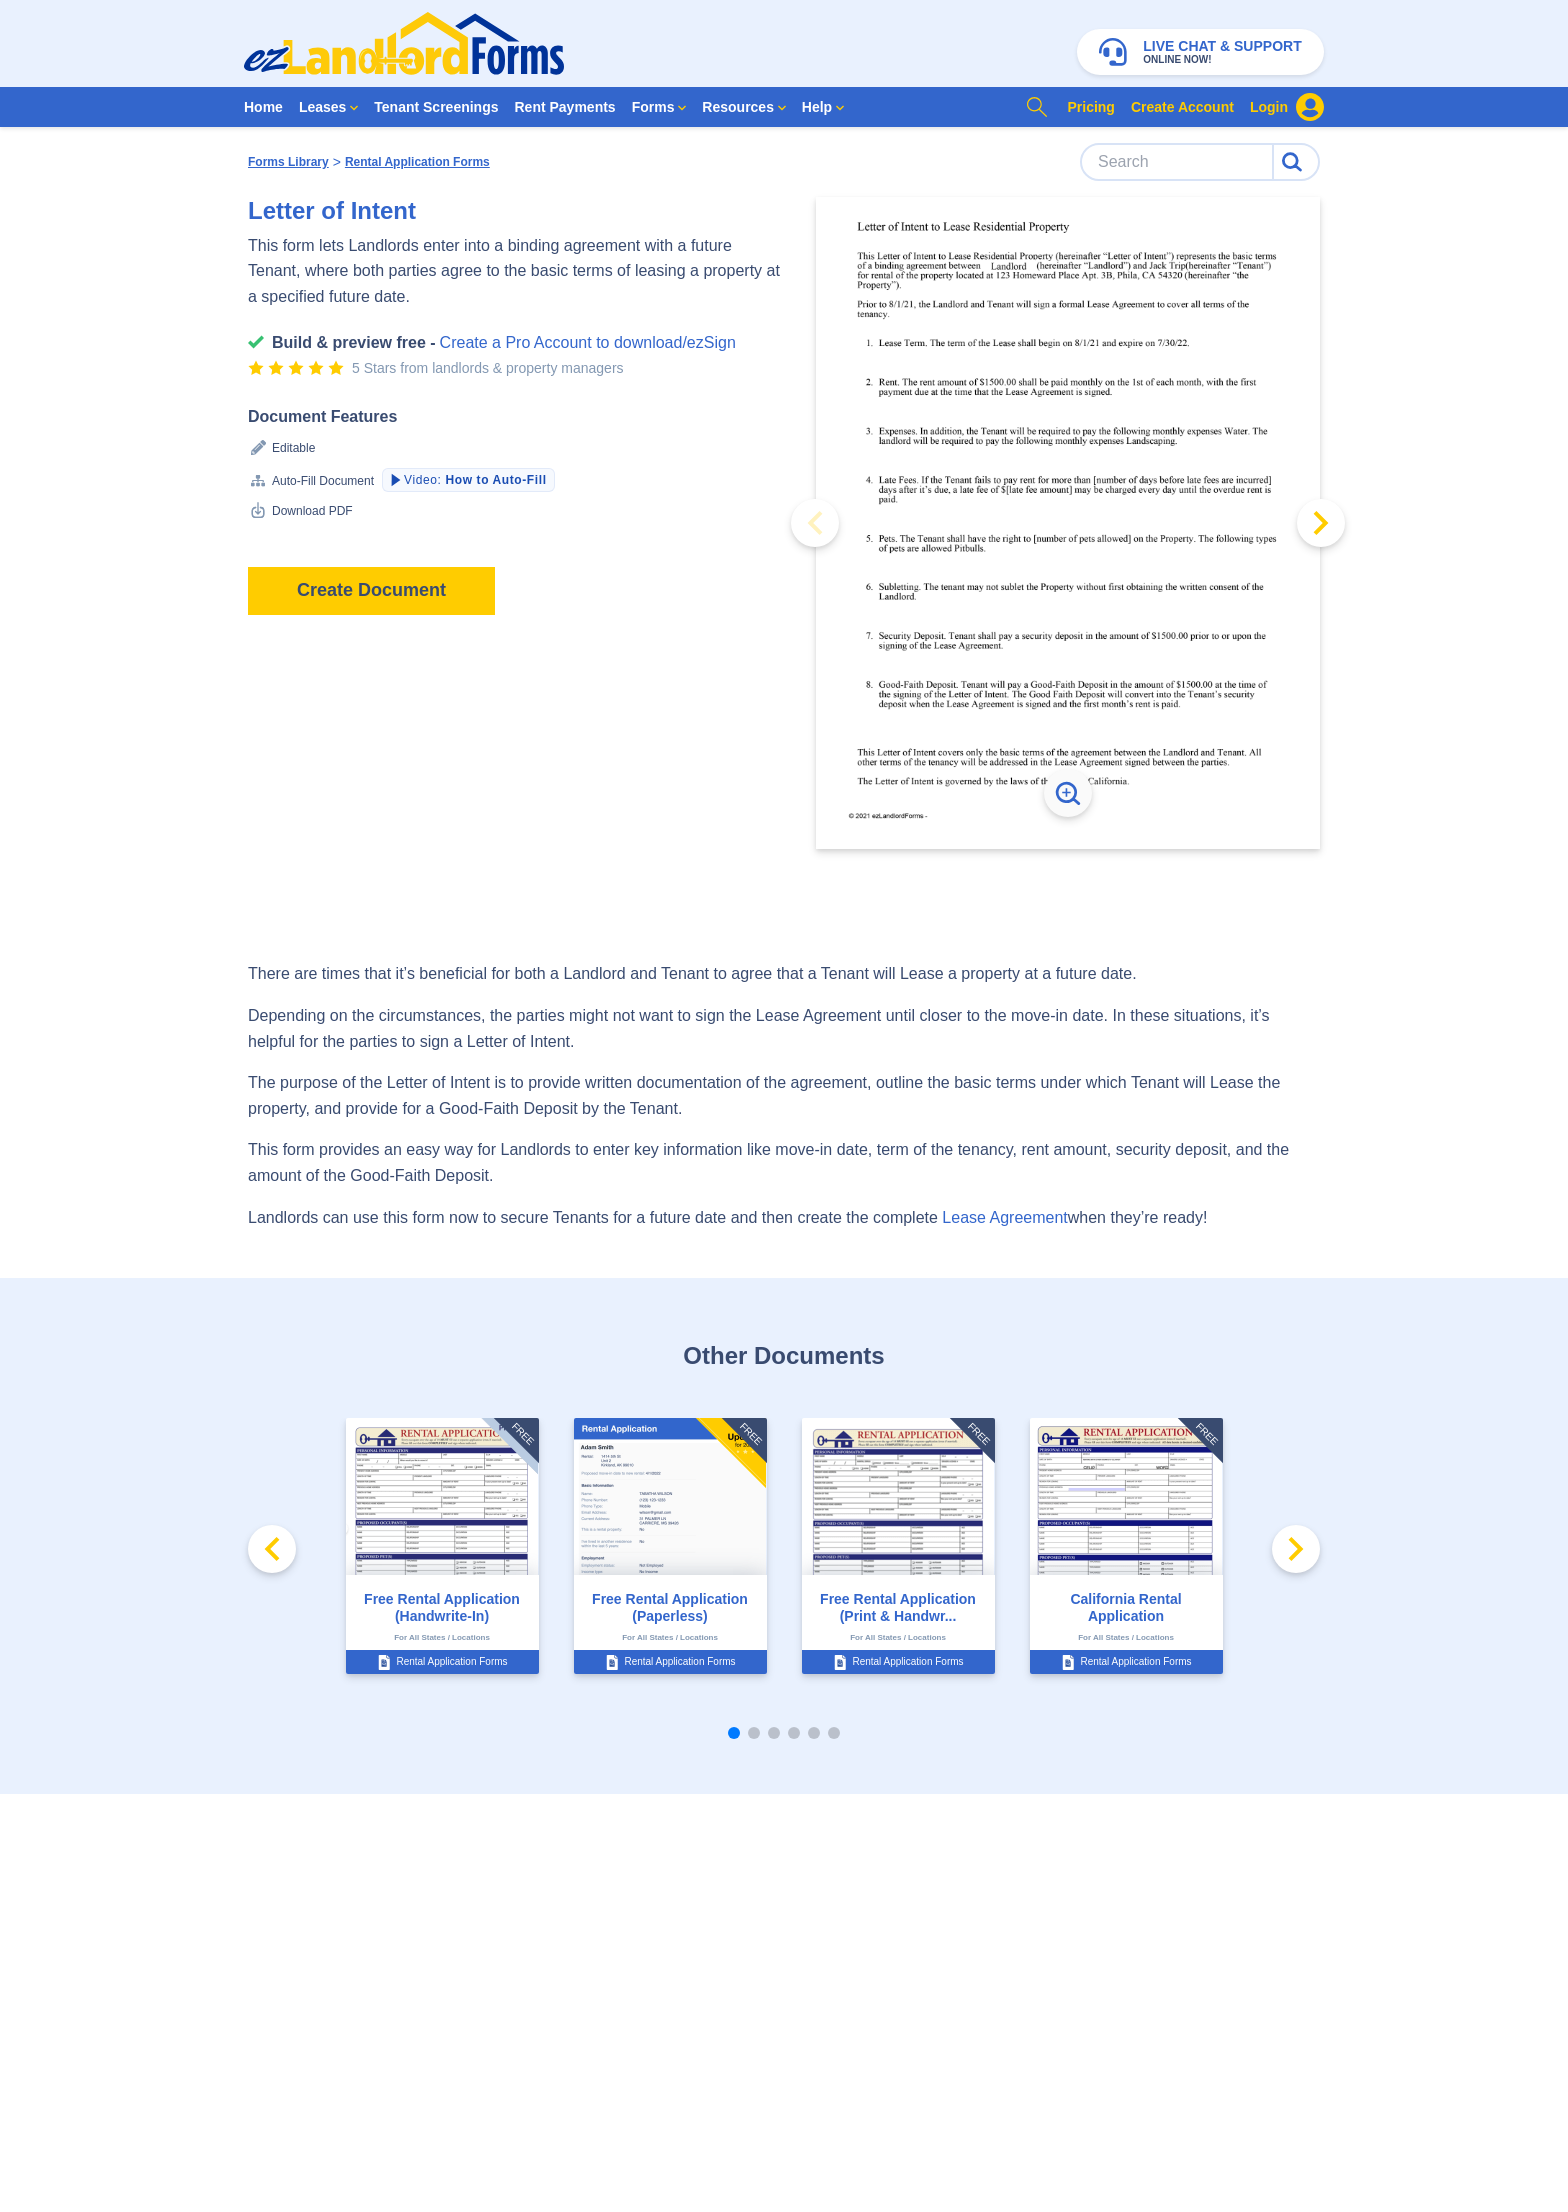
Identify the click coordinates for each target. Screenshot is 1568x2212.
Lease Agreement (1004, 1217)
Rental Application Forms (417, 162)
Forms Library (288, 162)
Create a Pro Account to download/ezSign (588, 342)
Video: (467, 480)
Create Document (371, 590)
